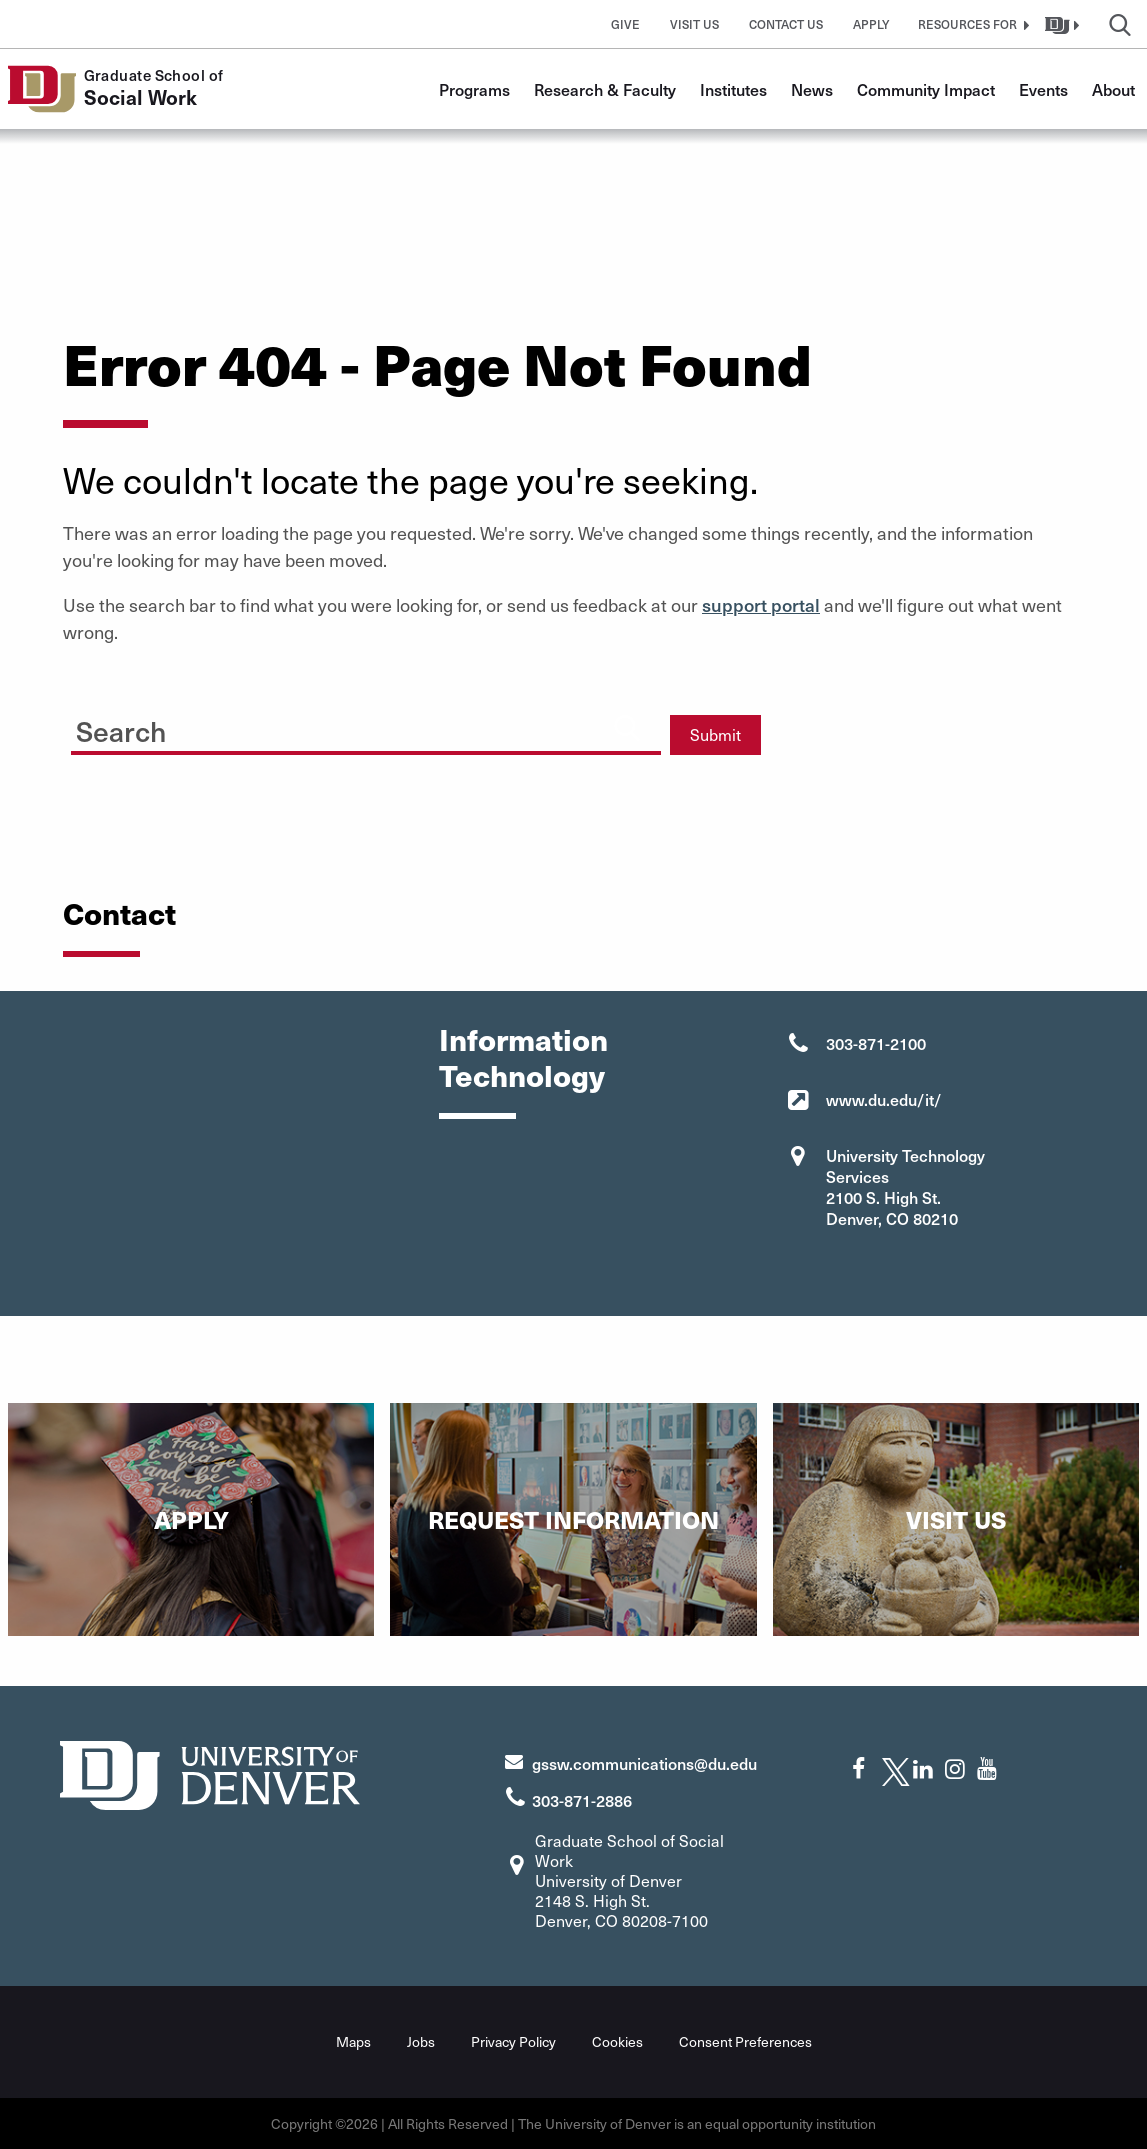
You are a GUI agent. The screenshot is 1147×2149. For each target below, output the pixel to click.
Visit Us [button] (694, 24)
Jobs (421, 2041)
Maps (353, 2041)
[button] (971, 24)
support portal (761, 604)
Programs (474, 89)
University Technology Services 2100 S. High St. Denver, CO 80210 (905, 1186)
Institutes (733, 89)
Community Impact (926, 89)
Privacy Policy (513, 2041)
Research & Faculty (605, 89)
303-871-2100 (876, 1043)
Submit (715, 734)
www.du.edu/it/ (884, 1099)
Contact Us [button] (786, 24)
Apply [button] (871, 24)
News (812, 89)
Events (1043, 89)
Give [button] (625, 24)
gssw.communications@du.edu (644, 1762)
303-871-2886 (582, 1799)
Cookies (617, 2041)
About (1113, 89)
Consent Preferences (745, 2041)
